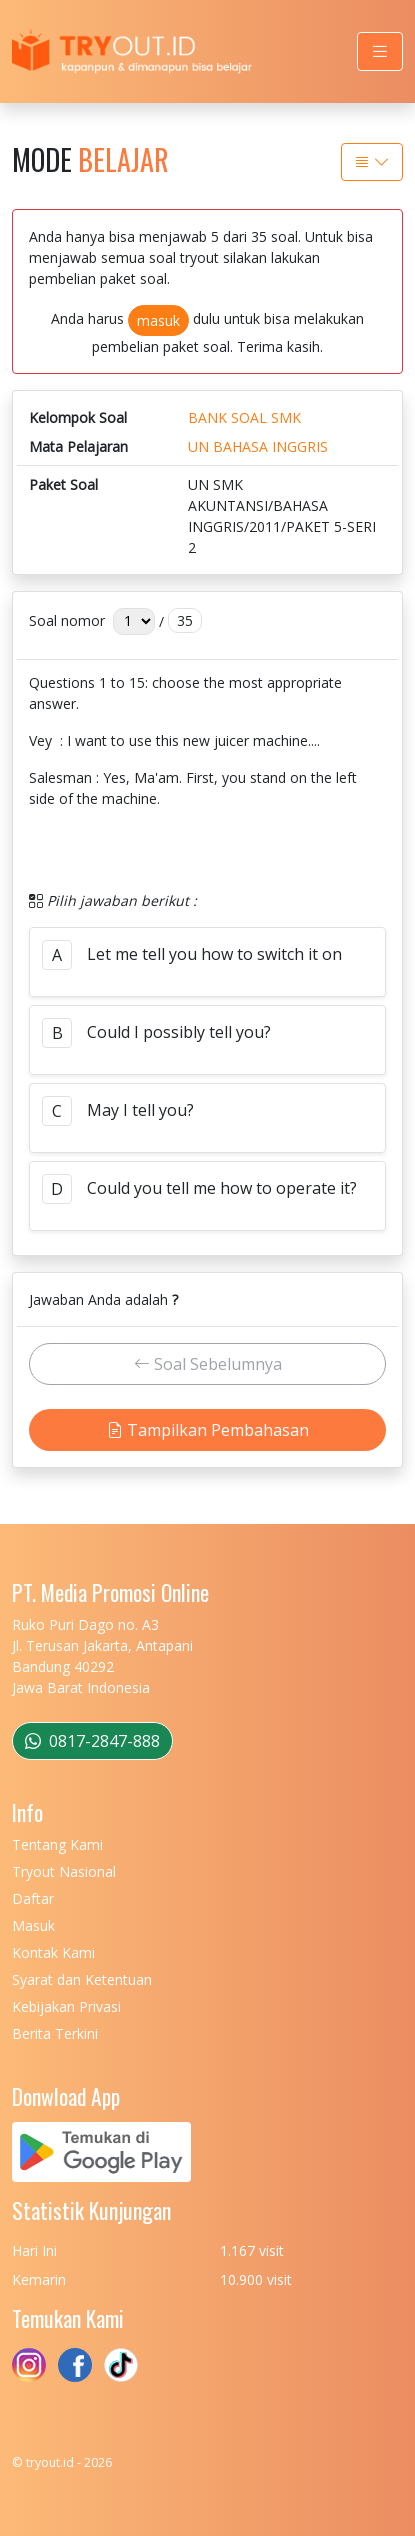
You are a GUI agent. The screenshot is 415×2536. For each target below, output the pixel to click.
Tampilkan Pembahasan (208, 1430)
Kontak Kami (53, 1952)
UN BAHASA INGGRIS (258, 446)
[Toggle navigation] (380, 51)
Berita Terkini (55, 2033)
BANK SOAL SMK (244, 417)
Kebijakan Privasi (66, 2006)
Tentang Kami (57, 1844)
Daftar (33, 1898)
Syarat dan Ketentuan (82, 1979)
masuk (158, 320)
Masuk (33, 1925)
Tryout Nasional (64, 1871)
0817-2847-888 (92, 1741)
